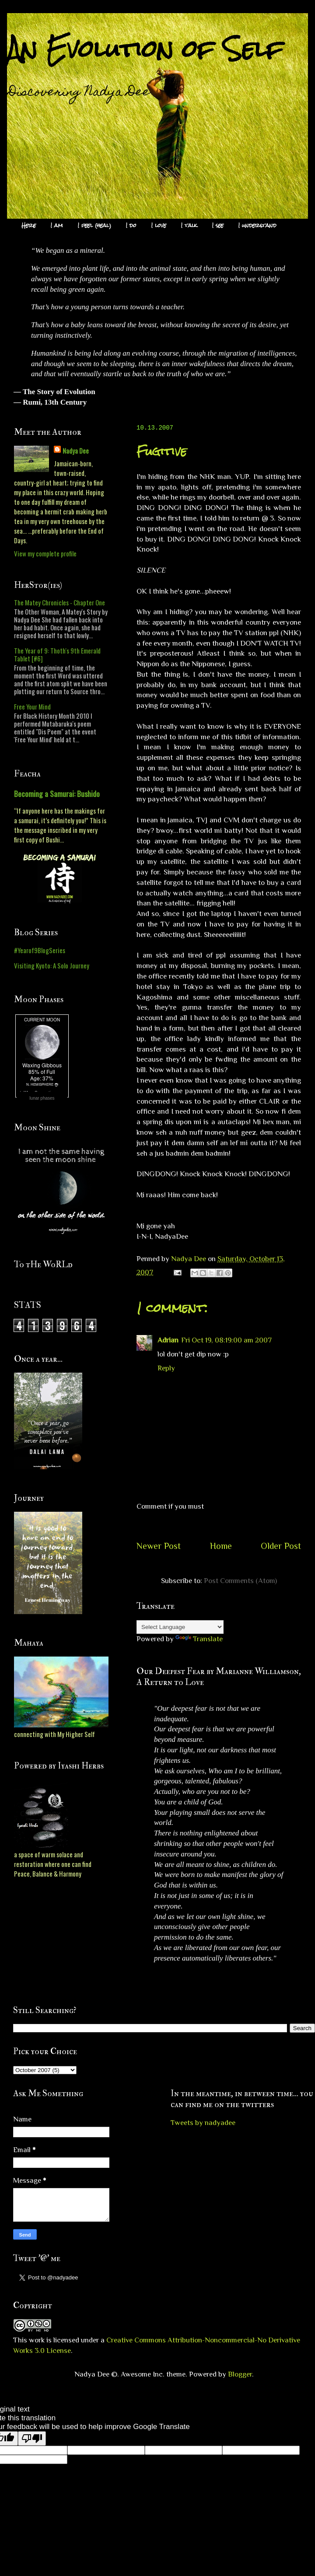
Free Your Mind (32, 706)
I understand (257, 225)
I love (158, 225)
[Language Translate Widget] (180, 1627)
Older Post (281, 1546)
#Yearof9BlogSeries (39, 950)
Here (28, 225)
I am (57, 225)
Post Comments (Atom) (240, 1580)
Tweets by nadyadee (203, 2122)
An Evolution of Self (145, 48)
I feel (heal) (94, 225)
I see (218, 225)
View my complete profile (45, 553)
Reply (166, 1368)
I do (131, 225)
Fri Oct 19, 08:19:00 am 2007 (226, 1340)
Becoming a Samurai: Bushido (57, 793)
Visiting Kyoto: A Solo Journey (51, 965)
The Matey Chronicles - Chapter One (59, 602)
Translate (199, 1639)
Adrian (168, 1340)
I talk (189, 225)
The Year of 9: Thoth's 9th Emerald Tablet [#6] (57, 654)
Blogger (240, 2374)
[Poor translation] (32, 2438)
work (37, 2340)
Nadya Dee (76, 450)
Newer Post (158, 1546)
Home (221, 1546)
